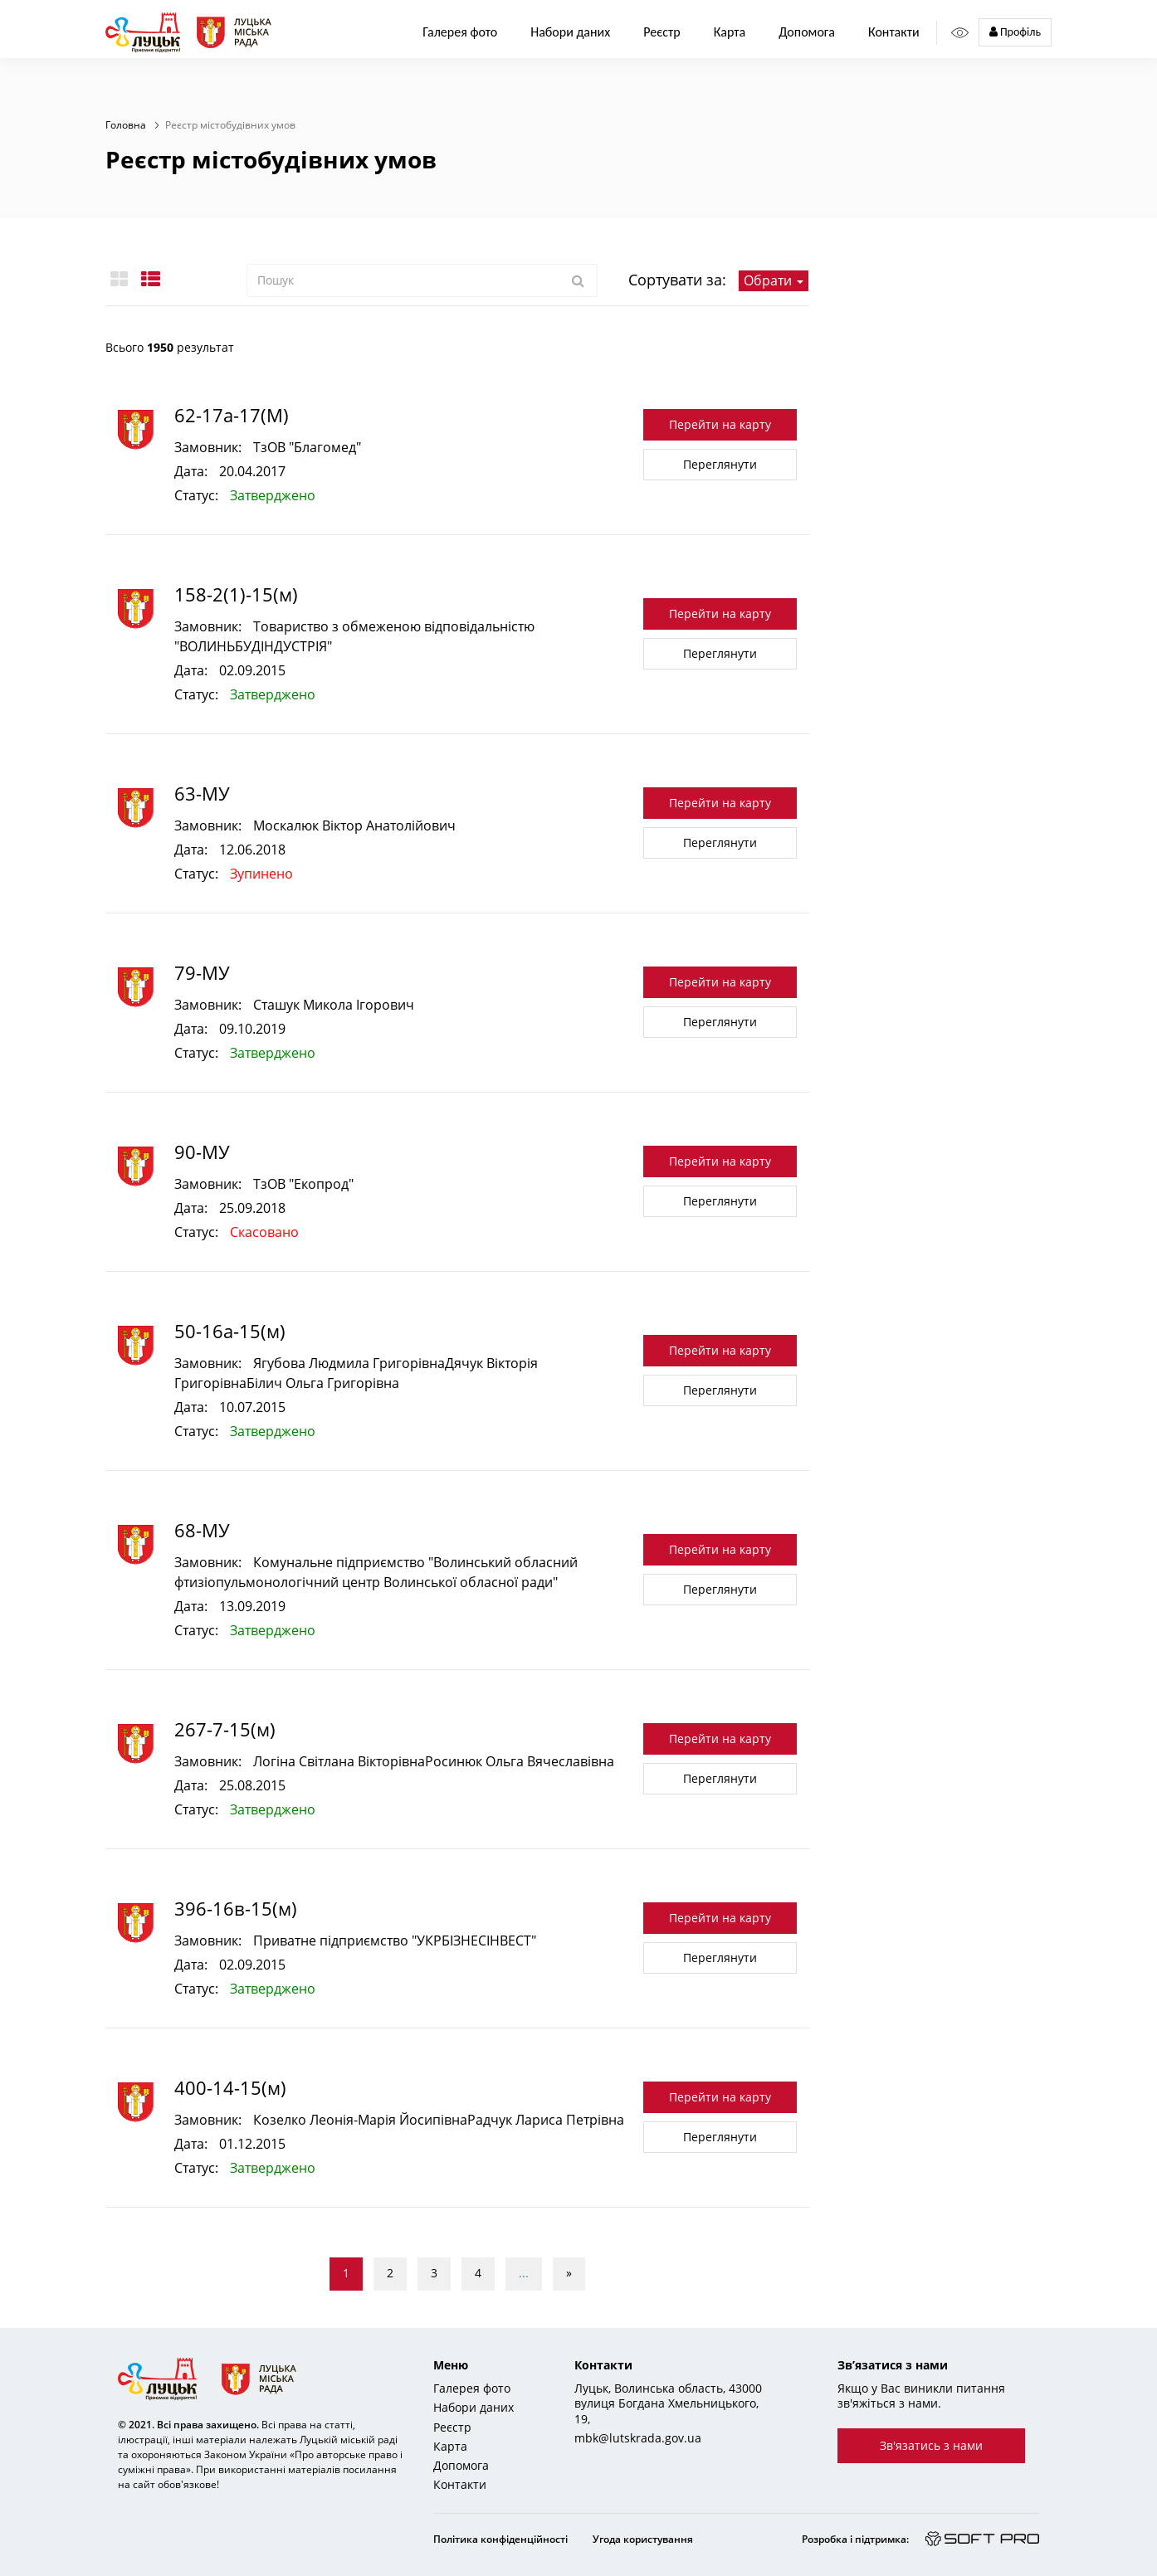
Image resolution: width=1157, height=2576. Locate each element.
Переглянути (720, 464)
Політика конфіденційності (500, 2539)
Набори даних (570, 32)
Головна (125, 125)
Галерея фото (459, 32)
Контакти (894, 32)
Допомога (807, 32)
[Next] (569, 2274)
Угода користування (643, 2539)
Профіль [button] (1015, 32)
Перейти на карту (720, 424)
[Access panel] (959, 32)
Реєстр (452, 2427)
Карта (730, 32)
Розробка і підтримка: (855, 2539)
